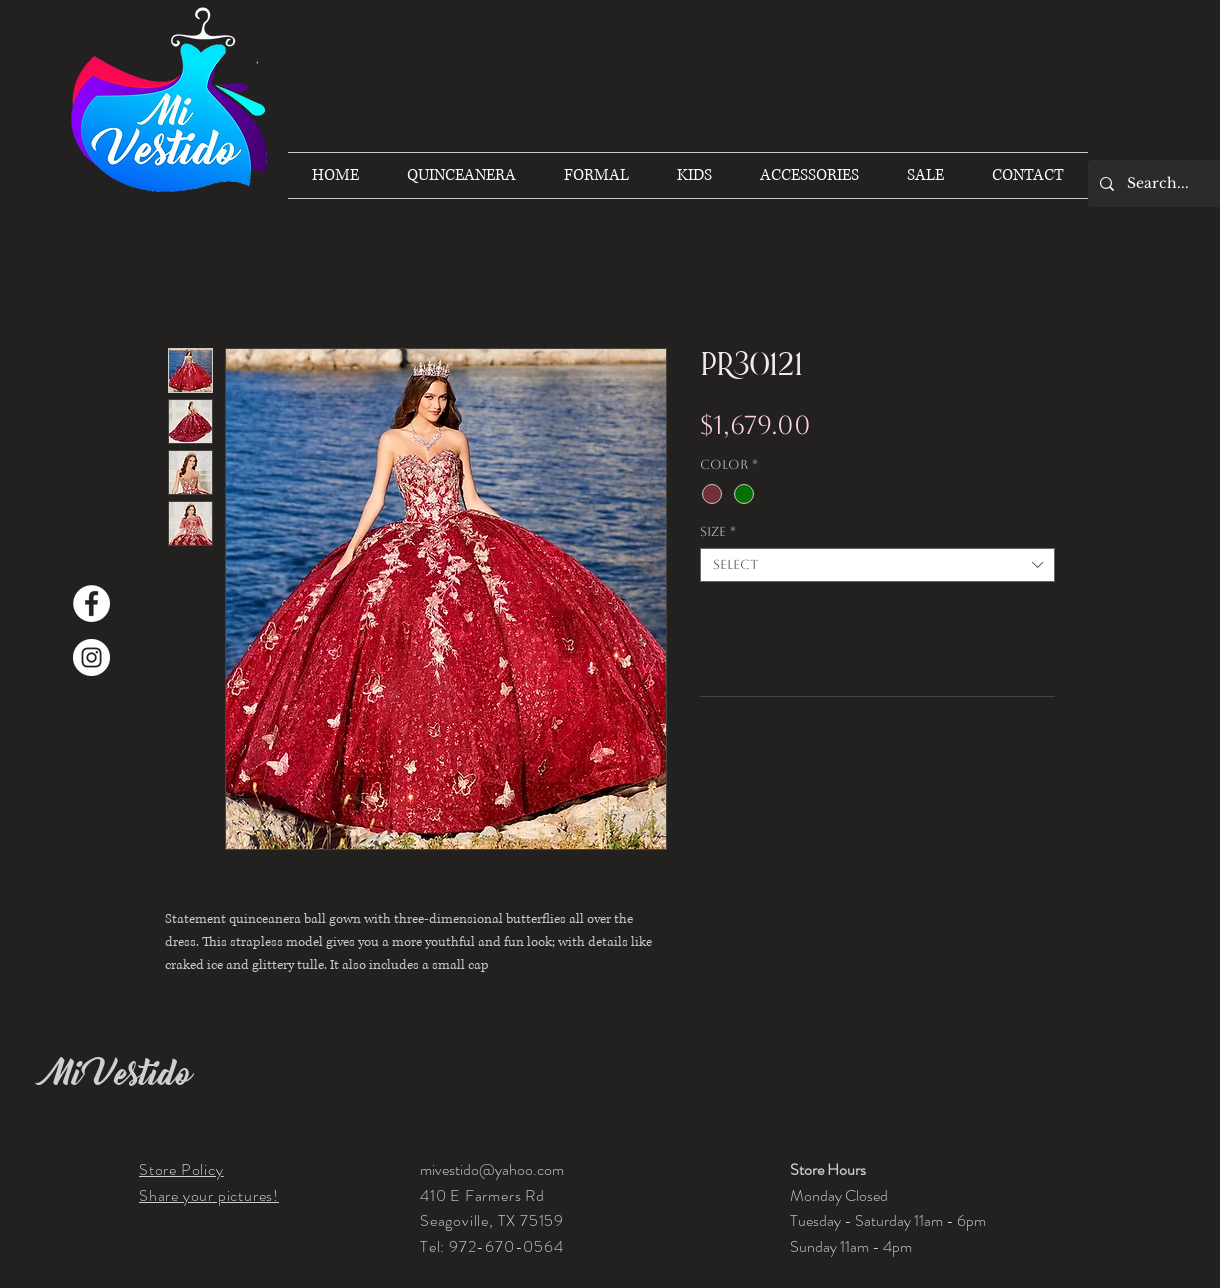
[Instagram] (91, 657)
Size (718, 531)
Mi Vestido (119, 1074)
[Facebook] (91, 603)
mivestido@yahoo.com (492, 1169)
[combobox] (877, 565)
